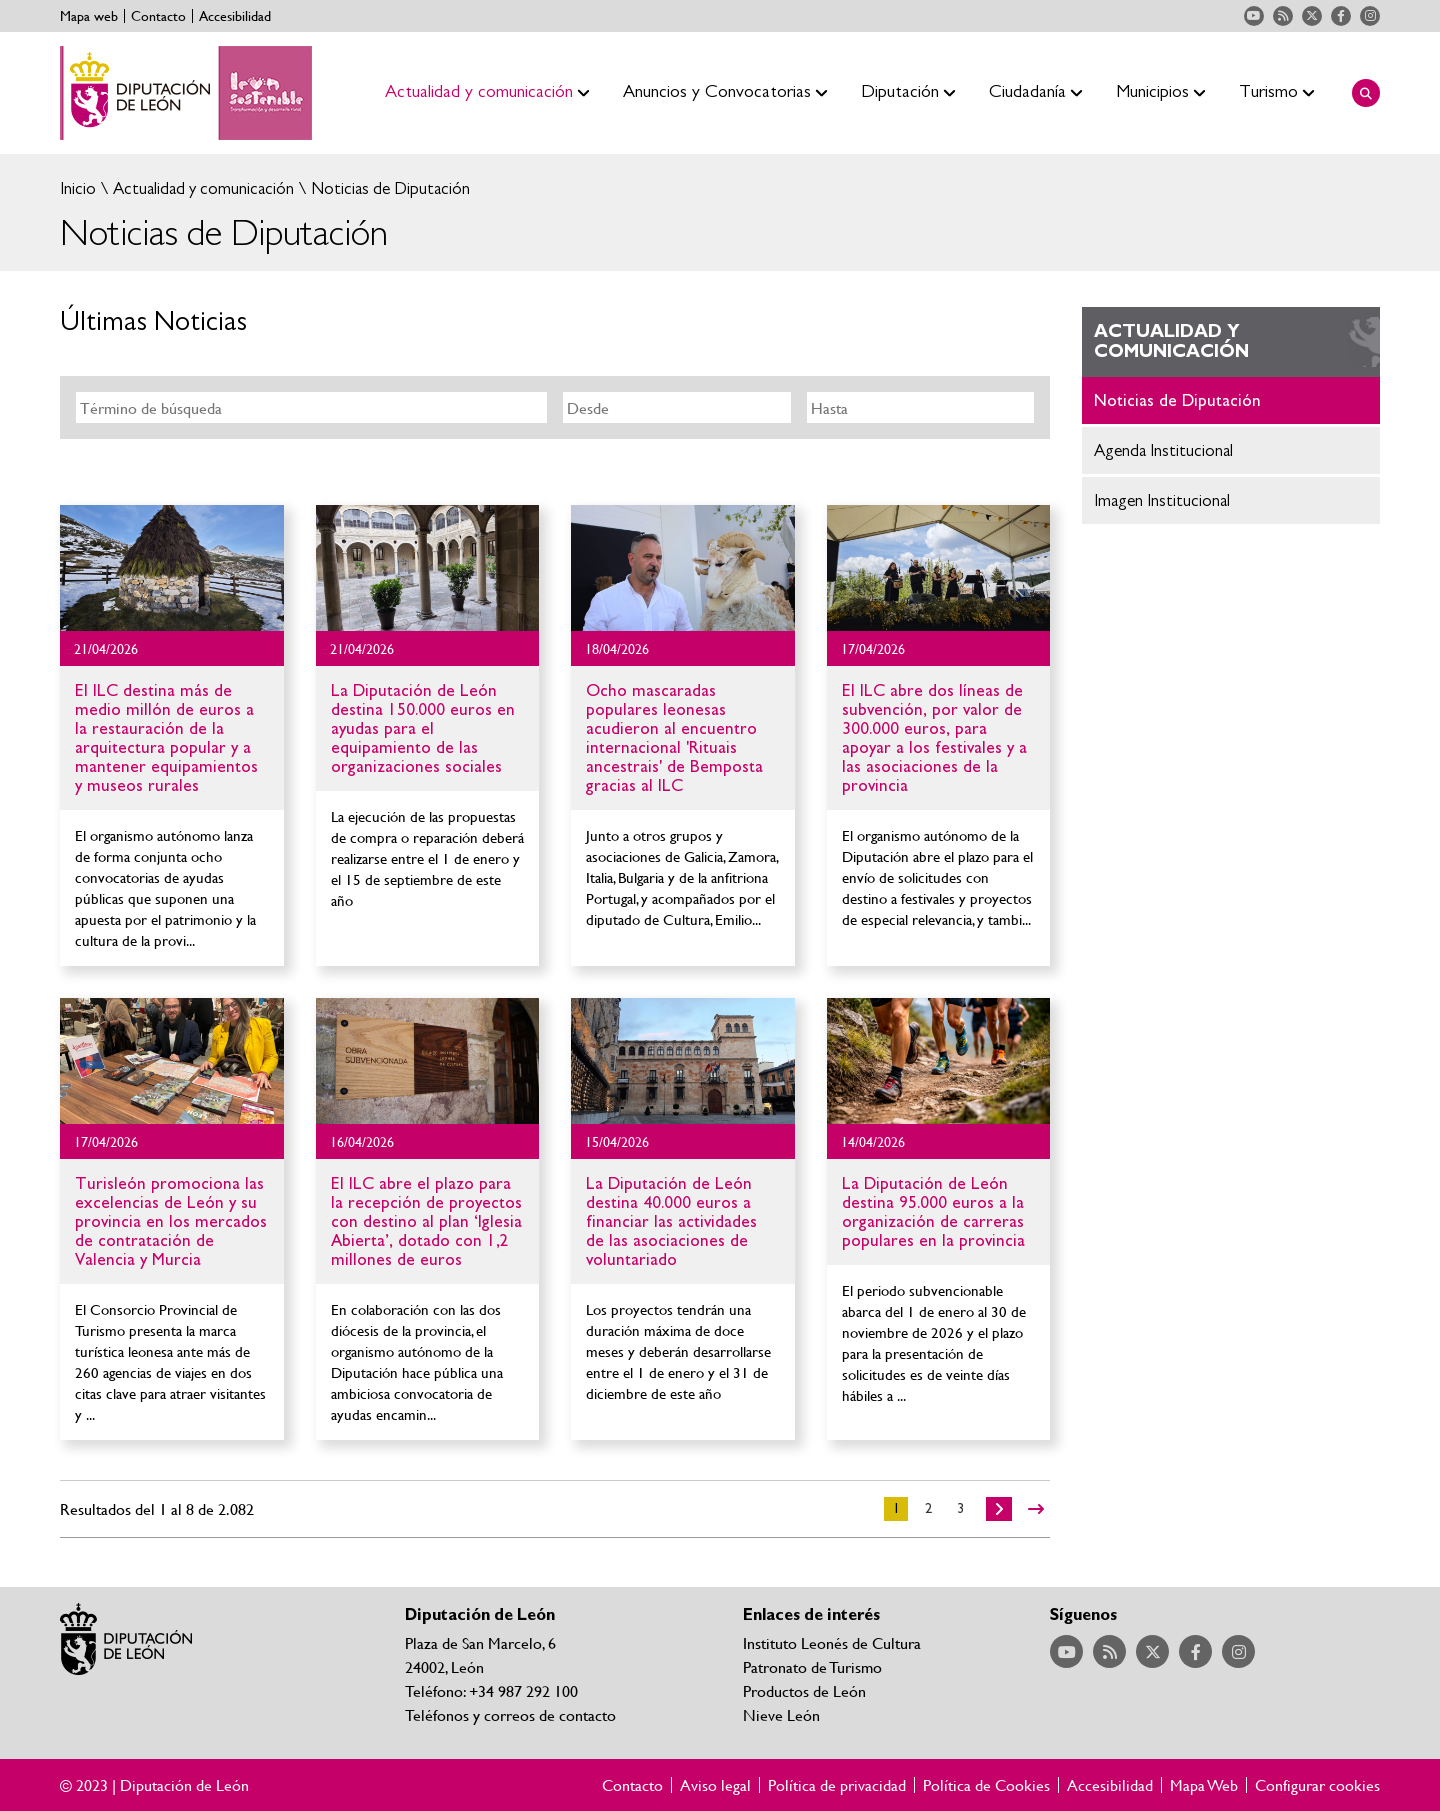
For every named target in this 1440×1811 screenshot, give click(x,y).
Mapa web (89, 16)
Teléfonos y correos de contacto (510, 1714)
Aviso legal (715, 1785)
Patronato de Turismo (812, 1666)
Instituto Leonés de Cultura (832, 1642)
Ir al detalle (172, 568)
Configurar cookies (1317, 1785)
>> (1036, 1509)
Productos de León (804, 1690)
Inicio (78, 188)
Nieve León (781, 1714)
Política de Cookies (986, 1785)
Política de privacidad (837, 1785)
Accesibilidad (235, 16)
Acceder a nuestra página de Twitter (1312, 16)
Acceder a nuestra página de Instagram (1370, 16)
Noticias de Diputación (388, 188)
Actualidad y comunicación (201, 188)
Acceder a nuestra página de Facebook (1341, 16)
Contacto (158, 16)
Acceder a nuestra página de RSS (1283, 16)
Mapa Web (1204, 1785)
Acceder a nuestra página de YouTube (1254, 16)
